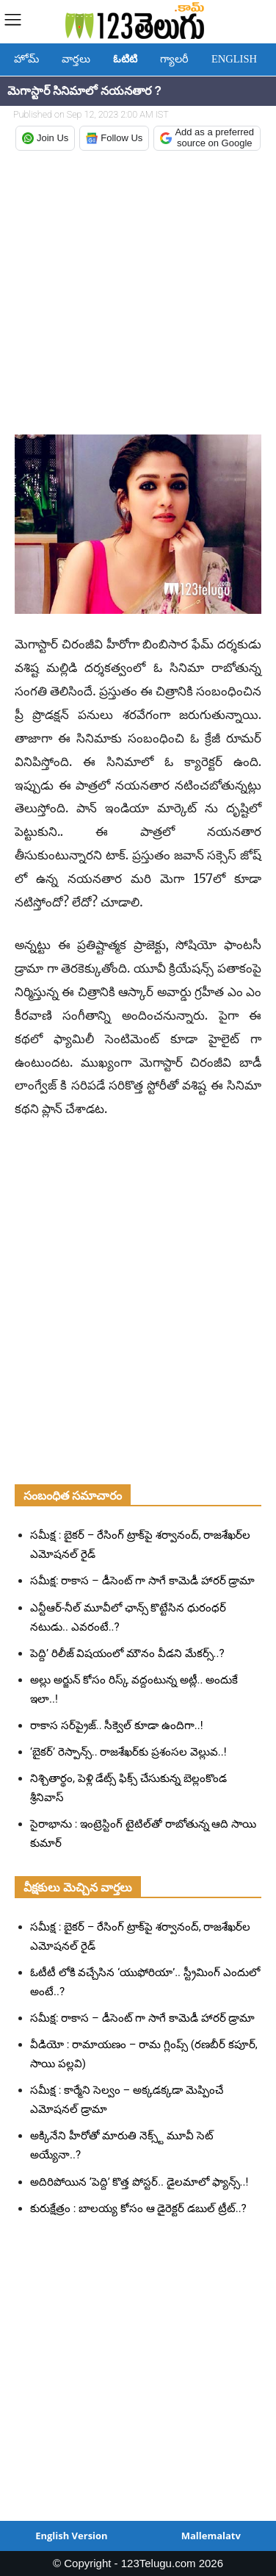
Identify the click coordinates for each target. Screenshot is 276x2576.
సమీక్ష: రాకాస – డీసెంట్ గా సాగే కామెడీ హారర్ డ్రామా (142, 1580)
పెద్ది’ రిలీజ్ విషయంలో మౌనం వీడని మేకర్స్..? (127, 1653)
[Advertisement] (138, 294)
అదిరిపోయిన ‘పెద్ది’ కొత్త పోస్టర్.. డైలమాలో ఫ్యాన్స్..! (139, 2182)
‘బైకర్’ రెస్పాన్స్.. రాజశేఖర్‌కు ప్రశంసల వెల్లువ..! (128, 1752)
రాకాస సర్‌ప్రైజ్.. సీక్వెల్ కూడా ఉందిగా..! (116, 1725)
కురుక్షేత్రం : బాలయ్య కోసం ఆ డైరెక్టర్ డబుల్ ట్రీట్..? (138, 2208)
